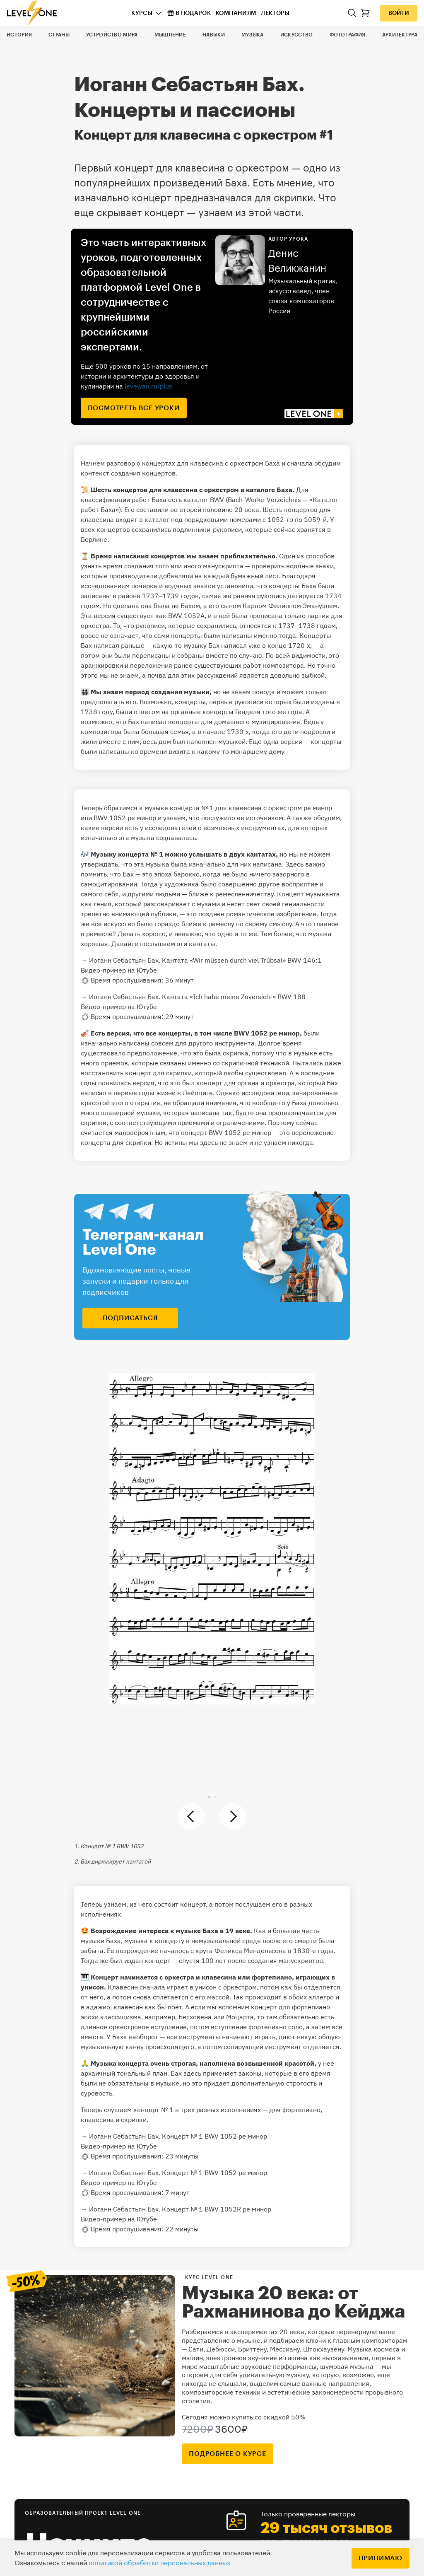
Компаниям (236, 13)
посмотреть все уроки (134, 408)
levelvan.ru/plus (148, 386)
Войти (398, 13)
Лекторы (275, 13)
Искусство (296, 34)
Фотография (348, 34)
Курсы (141, 13)
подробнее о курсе (227, 2453)
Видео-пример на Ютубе (119, 970)
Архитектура (399, 34)
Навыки (213, 34)
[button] (209, 1797)
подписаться (130, 1318)
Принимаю (380, 2558)
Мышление (170, 34)
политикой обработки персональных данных (159, 2563)
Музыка (252, 34)
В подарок (189, 13)
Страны (59, 34)
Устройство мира (112, 34)
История (19, 34)
